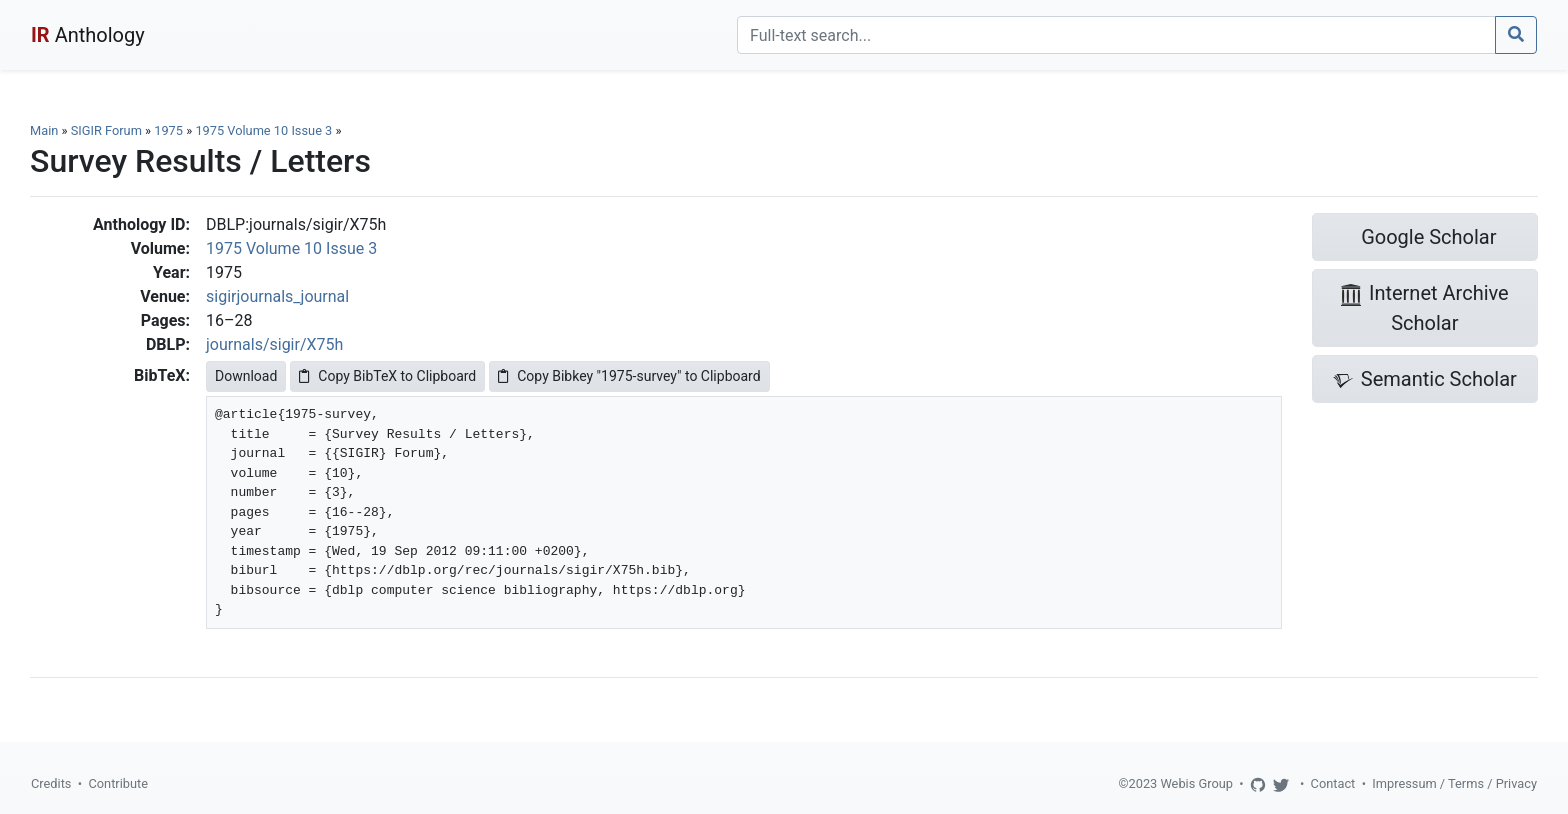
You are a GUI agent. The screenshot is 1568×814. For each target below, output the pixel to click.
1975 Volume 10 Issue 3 (265, 130)
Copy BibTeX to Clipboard (387, 376)
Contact (1333, 783)
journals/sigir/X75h (274, 344)
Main (44, 130)
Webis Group (1196, 783)
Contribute (118, 783)
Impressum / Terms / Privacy (1454, 783)
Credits (51, 783)
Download (246, 376)
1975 (168, 130)
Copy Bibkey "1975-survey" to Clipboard (629, 376)
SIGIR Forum (106, 130)
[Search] (1116, 35)
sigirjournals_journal (277, 296)
